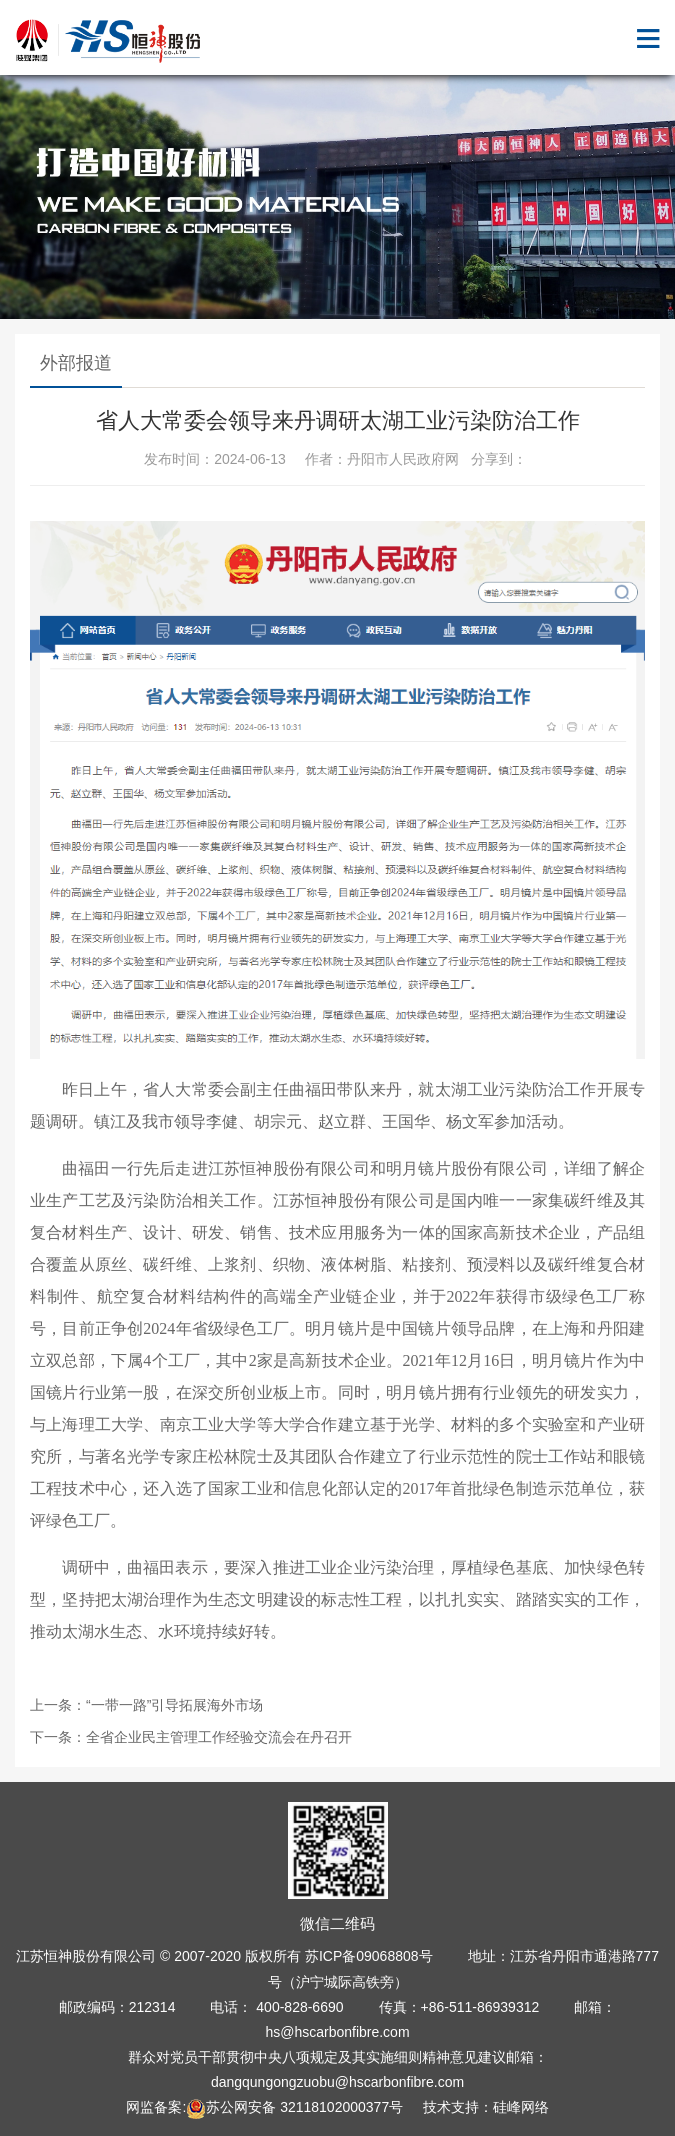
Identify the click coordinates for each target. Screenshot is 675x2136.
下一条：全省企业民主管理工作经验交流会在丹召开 (191, 1737)
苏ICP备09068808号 (369, 1956)
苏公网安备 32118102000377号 (294, 2107)
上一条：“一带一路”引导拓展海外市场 (146, 1705)
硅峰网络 (521, 2107)
